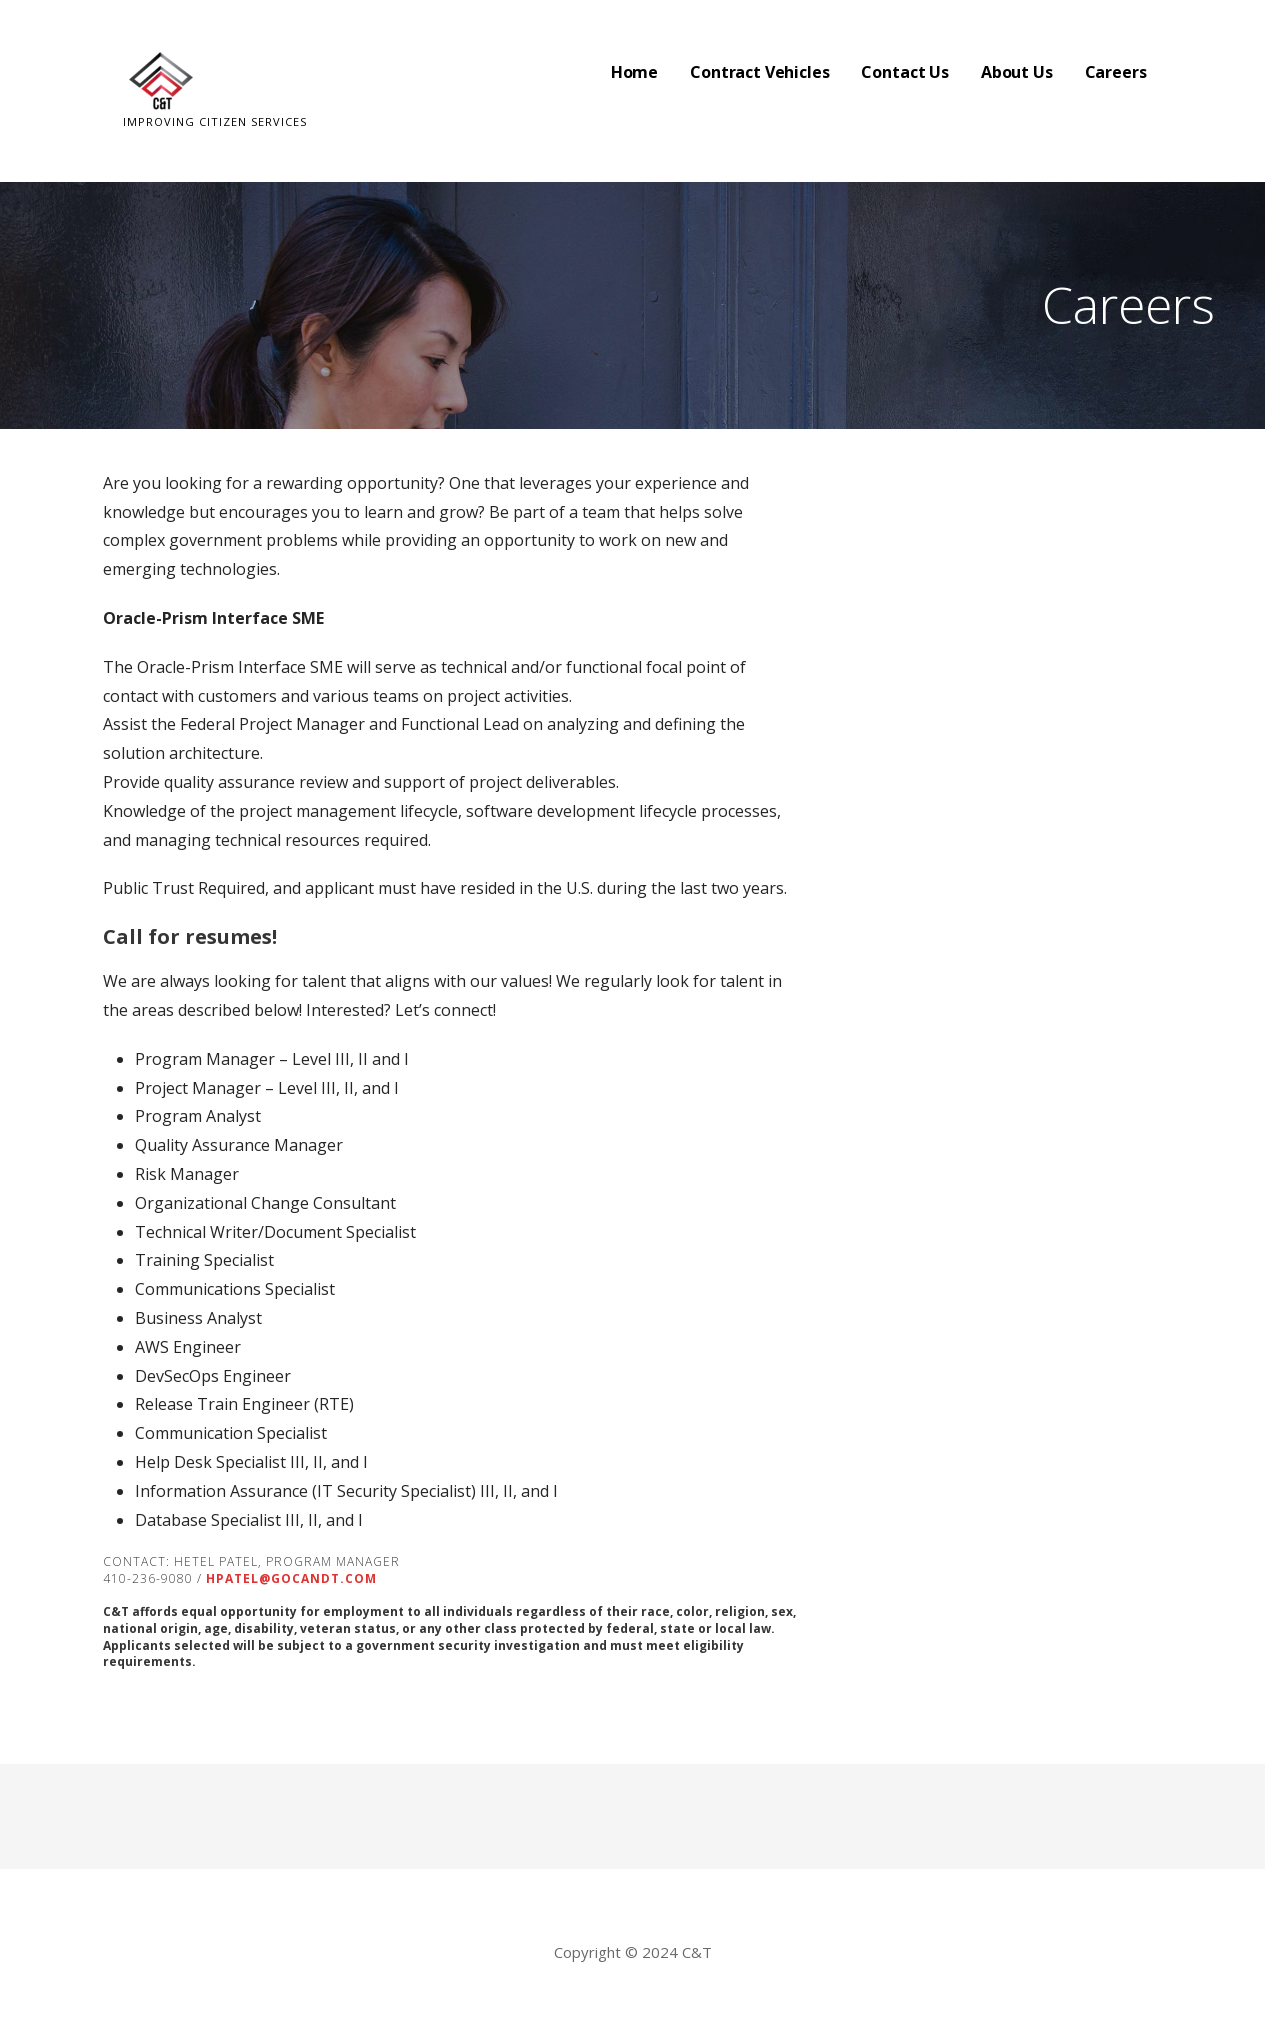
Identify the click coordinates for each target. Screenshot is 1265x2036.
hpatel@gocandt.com (291, 1578)
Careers (1116, 72)
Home (634, 72)
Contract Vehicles (759, 72)
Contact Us (904, 72)
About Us (1017, 72)
